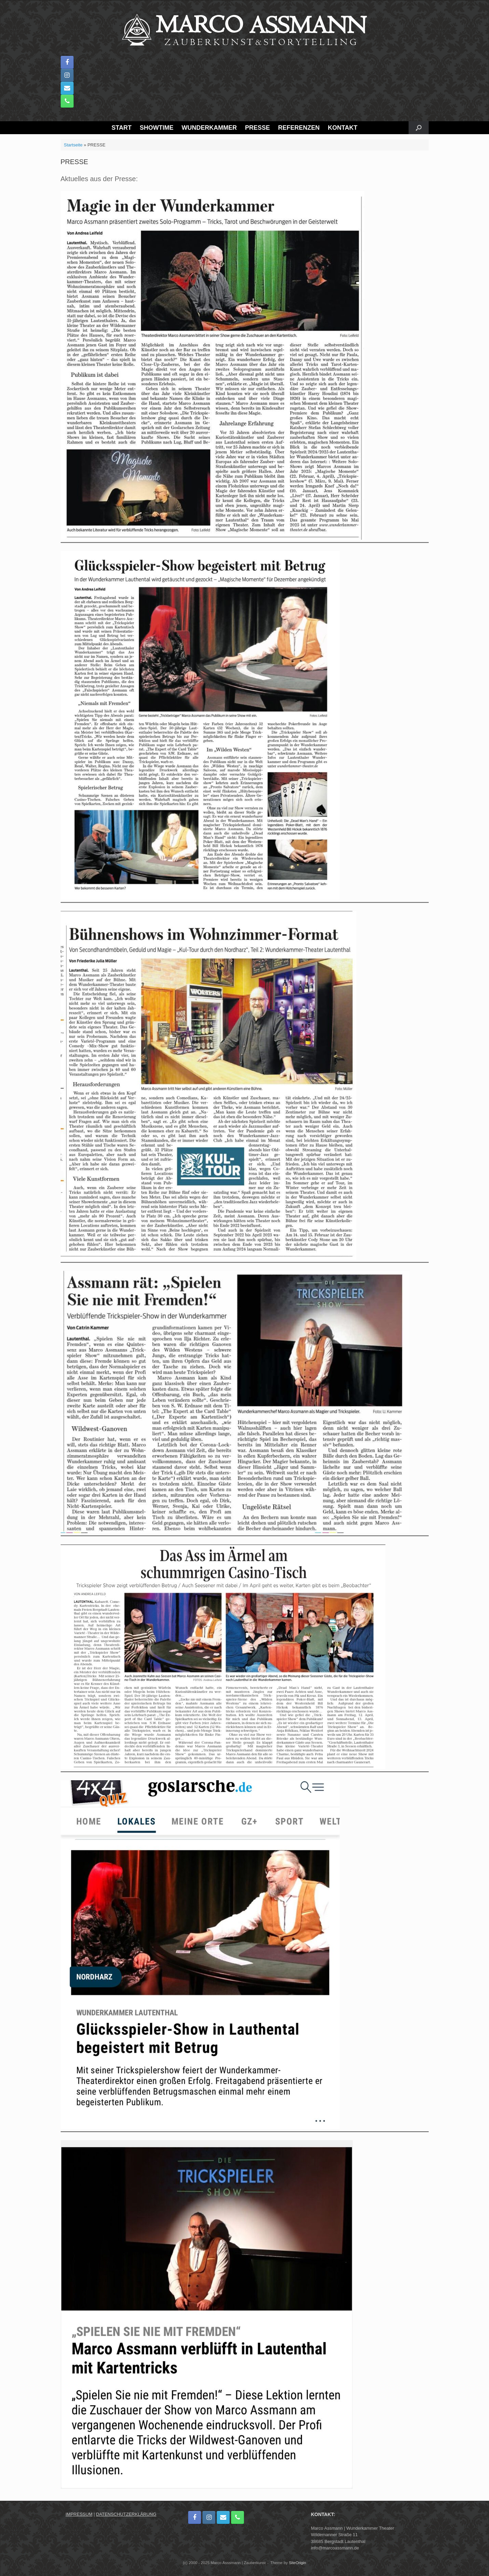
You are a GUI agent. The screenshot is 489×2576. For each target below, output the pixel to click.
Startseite (73, 144)
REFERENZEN (299, 127)
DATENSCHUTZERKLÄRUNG (126, 2514)
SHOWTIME (156, 127)
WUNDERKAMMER (209, 127)
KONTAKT (342, 127)
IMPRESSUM (79, 2514)
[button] (419, 127)
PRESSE (257, 127)
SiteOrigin (297, 2563)
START (121, 127)
